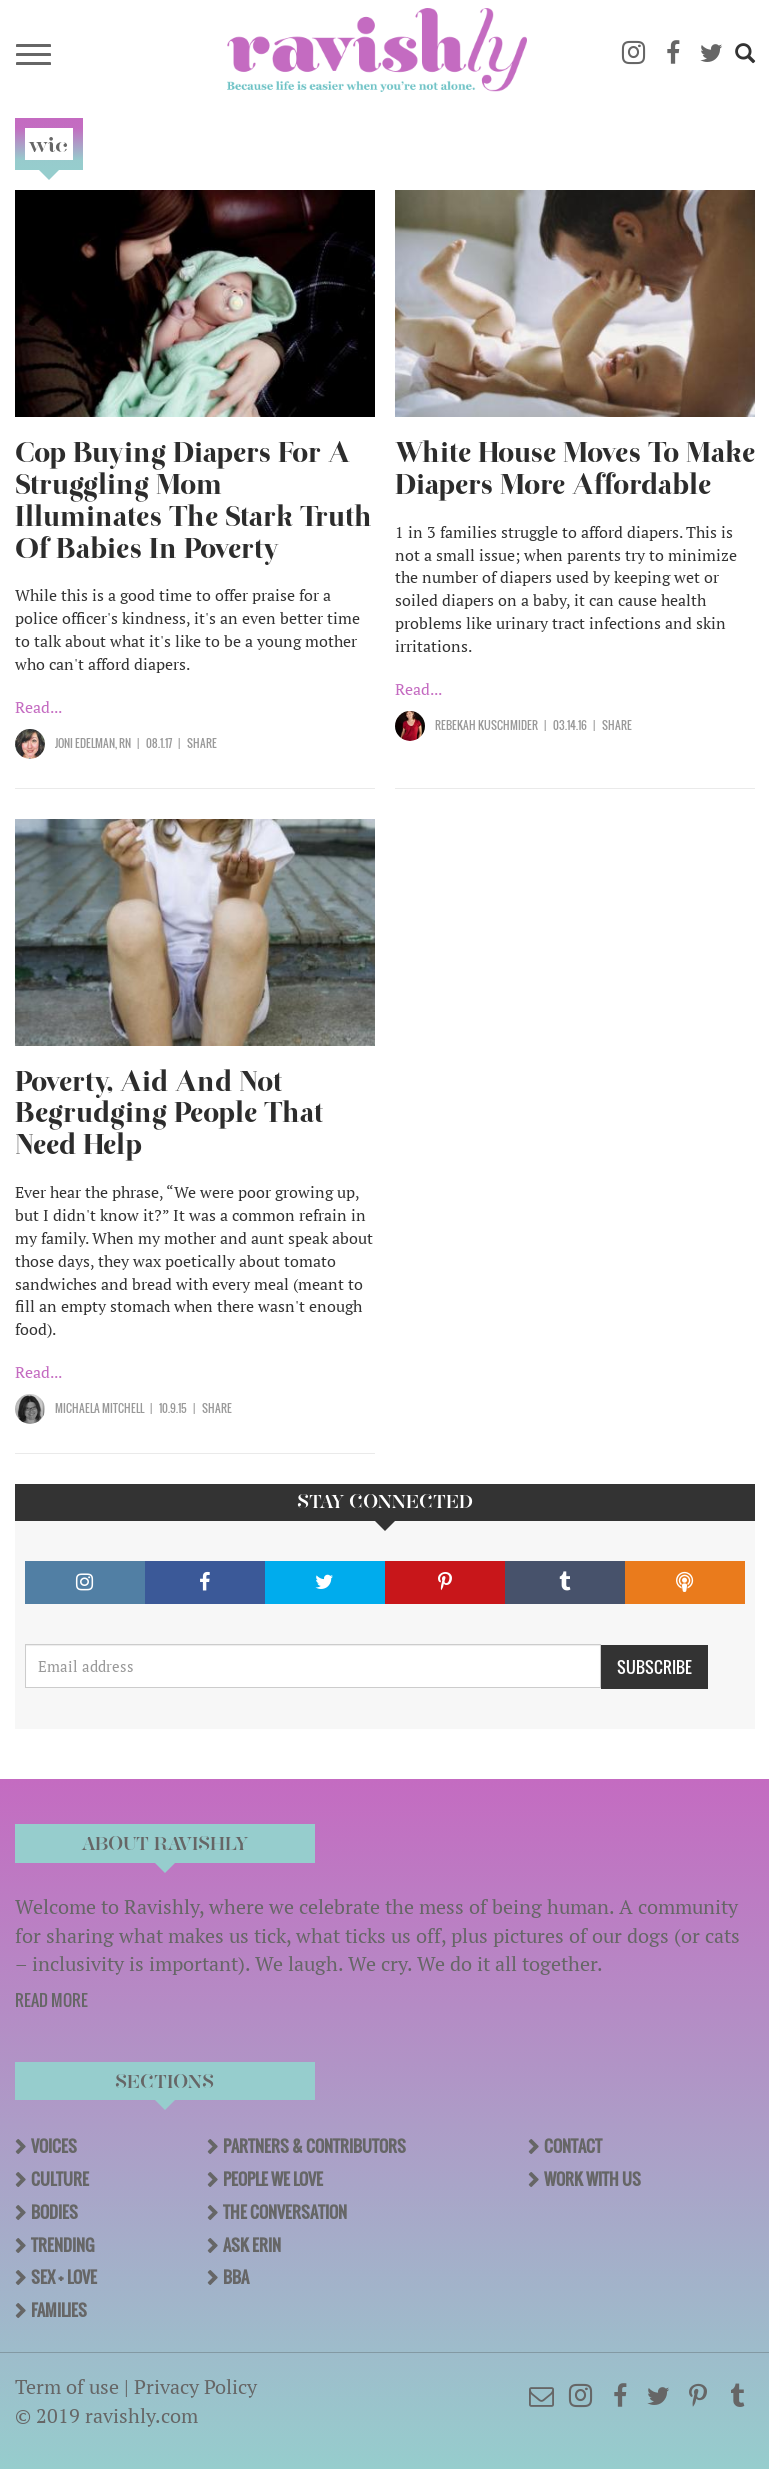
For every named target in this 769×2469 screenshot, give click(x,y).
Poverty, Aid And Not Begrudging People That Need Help (169, 1113)
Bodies (54, 2212)
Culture (60, 2179)
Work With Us (592, 2179)
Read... (38, 707)
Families (59, 2310)
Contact (573, 2146)
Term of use (67, 2386)
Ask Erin (252, 2245)
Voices (54, 2146)
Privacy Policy (195, 2386)
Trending (62, 2245)
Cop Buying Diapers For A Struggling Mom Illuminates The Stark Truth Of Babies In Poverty (193, 500)
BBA (236, 2277)
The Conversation (285, 2212)
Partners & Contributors (314, 2146)
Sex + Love (64, 2277)
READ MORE (51, 2000)
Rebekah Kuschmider (486, 725)
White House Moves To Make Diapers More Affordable (575, 468)
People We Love (273, 2179)
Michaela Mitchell (99, 1408)
